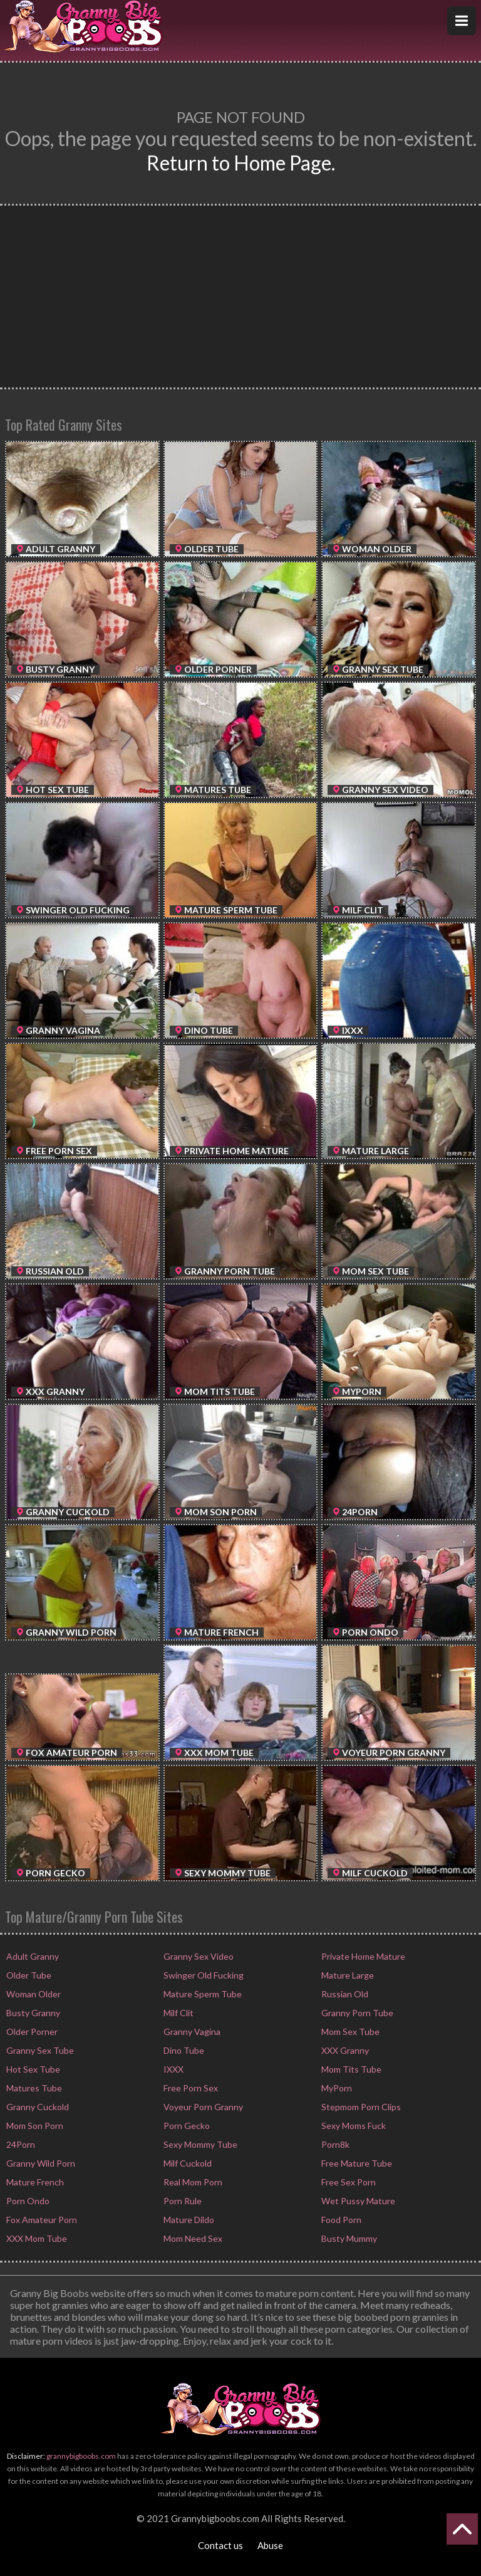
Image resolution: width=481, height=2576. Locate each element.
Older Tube (27, 1975)
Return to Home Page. (241, 162)
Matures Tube (33, 2088)
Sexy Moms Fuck (352, 2125)
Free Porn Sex (190, 2088)
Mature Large (346, 1975)
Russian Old (343, 1994)
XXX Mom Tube (35, 2238)
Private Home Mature (362, 1956)
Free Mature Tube (355, 2163)
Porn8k (334, 2144)
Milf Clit (178, 2012)
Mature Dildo (188, 2219)
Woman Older (32, 1994)
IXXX (173, 2069)
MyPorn (335, 2088)
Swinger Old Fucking (203, 1975)
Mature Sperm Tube (202, 1994)
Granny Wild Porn (39, 2163)
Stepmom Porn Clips (360, 2106)
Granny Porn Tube (356, 2012)
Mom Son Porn (33, 2125)
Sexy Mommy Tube (199, 2144)
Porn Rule (182, 2200)
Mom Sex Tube (349, 2031)
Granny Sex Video (198, 1956)
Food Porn (340, 2219)
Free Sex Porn (347, 2182)
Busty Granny (32, 2012)
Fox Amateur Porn (40, 2219)
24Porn (19, 2144)
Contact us (220, 2545)
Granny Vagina (191, 2031)
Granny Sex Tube (39, 2050)
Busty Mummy (348, 2238)
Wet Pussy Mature (357, 2200)
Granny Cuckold (36, 2106)
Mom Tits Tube (350, 2069)
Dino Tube (183, 2050)
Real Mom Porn (192, 2182)
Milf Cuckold (187, 2163)
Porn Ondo (26, 2200)
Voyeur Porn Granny (202, 2106)
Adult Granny (31, 1956)
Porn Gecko (186, 2125)
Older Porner (31, 2031)
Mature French (34, 2182)
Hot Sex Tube (32, 2069)
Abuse (270, 2545)
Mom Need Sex (192, 2238)
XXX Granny (344, 2050)
